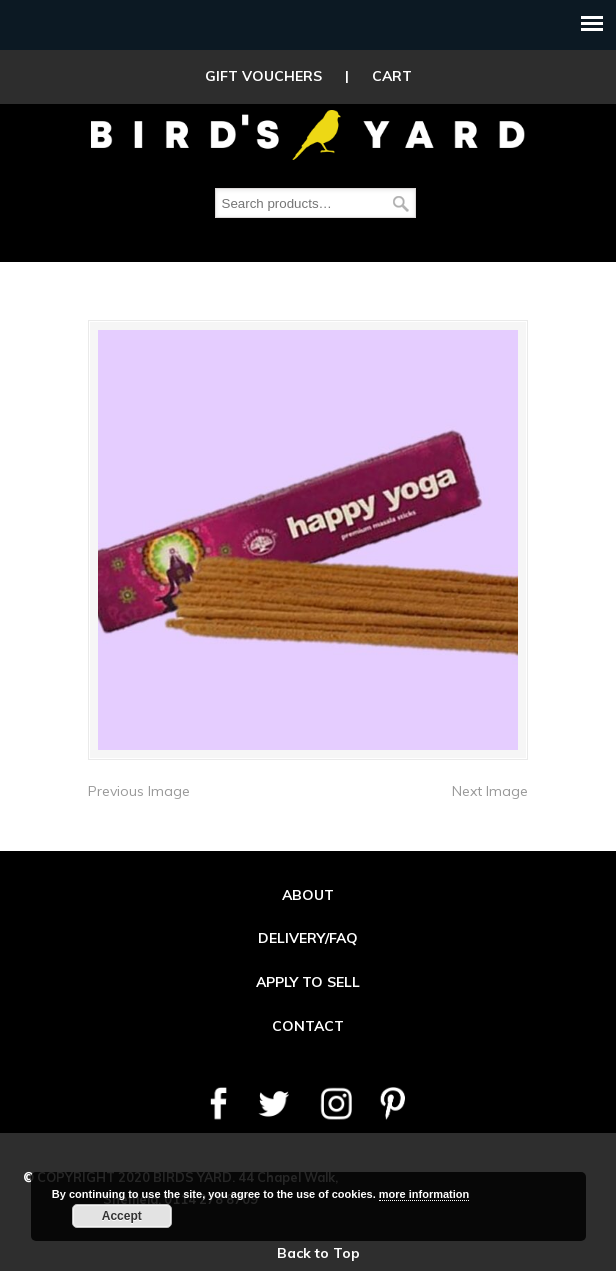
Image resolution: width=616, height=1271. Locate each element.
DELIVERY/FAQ (308, 938)
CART (392, 76)
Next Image (490, 791)
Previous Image (139, 791)
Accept (122, 1216)
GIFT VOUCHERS (263, 76)
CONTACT (308, 1026)
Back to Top (318, 1253)
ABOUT (308, 895)
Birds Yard (308, 134)
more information (424, 1194)
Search (401, 203)
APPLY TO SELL (308, 982)
